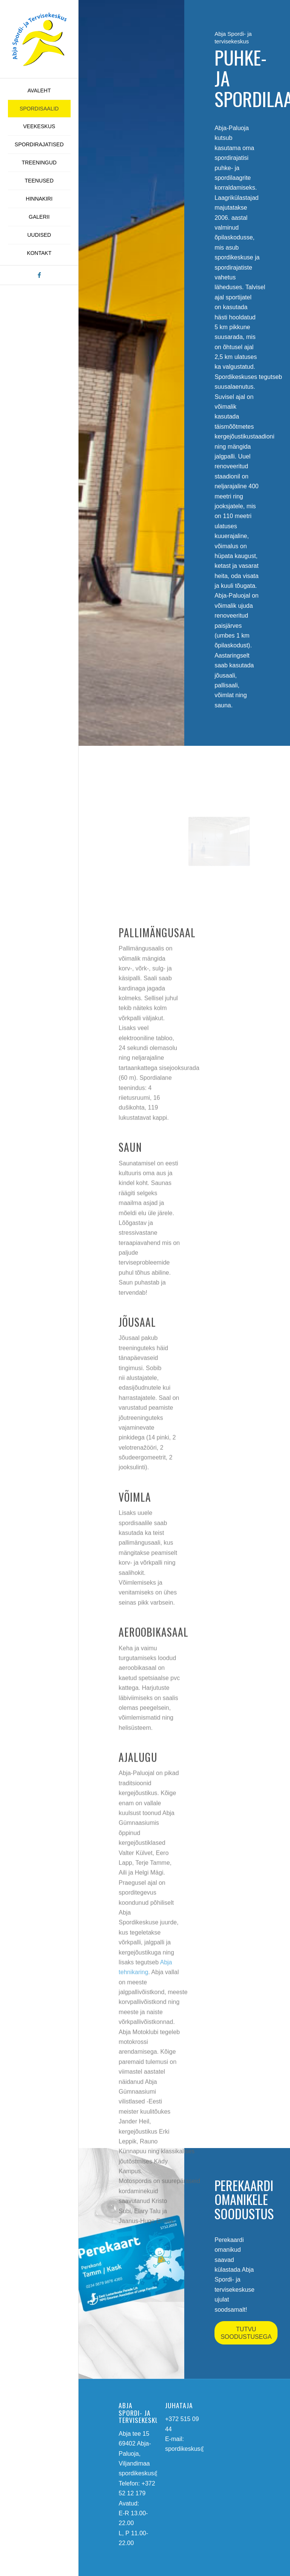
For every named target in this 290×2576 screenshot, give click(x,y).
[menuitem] (39, 91)
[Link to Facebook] (39, 275)
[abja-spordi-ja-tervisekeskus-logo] (39, 39)
